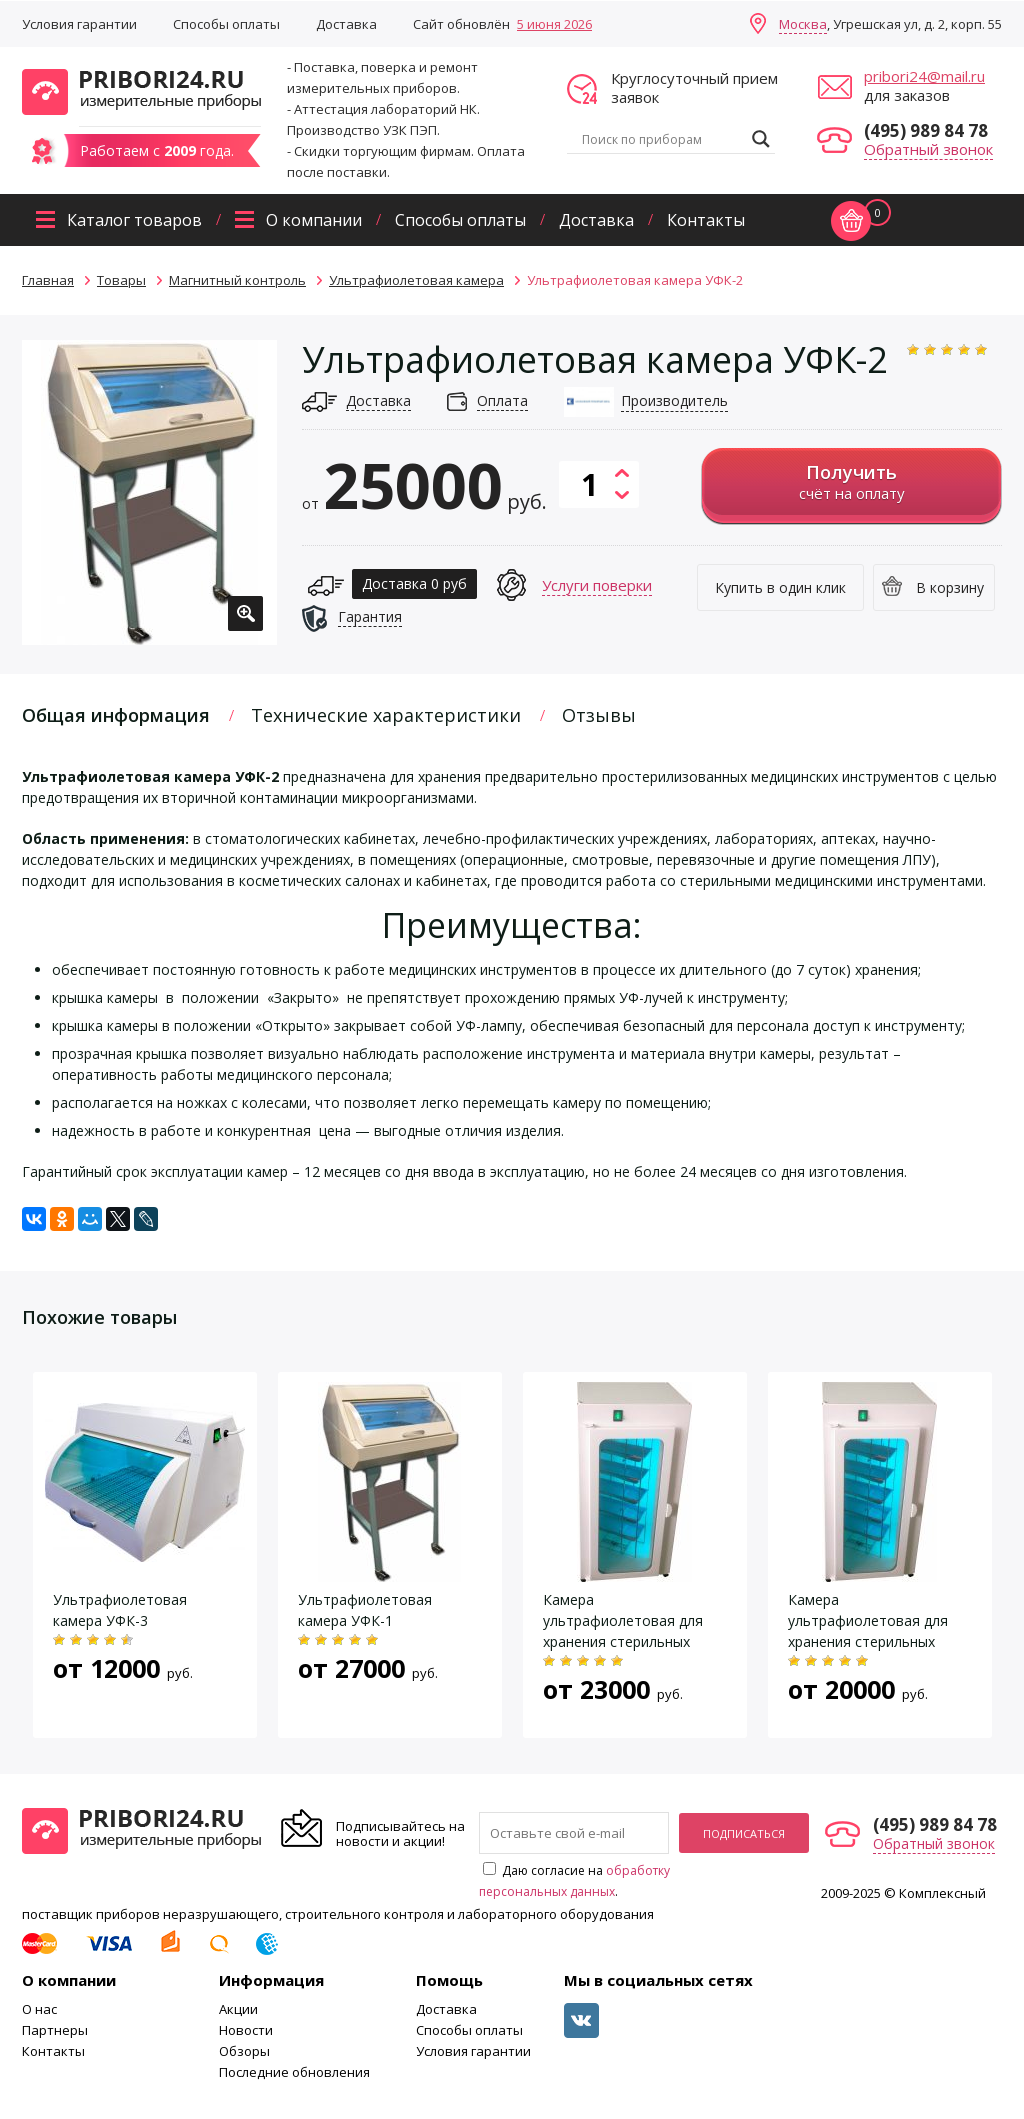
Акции (238, 2009)
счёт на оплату (851, 481)
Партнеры (55, 2030)
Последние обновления (294, 2072)
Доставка (346, 24)
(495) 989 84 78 (926, 130)
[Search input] (662, 139)
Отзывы (599, 715)
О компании (314, 220)
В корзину (950, 587)
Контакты (706, 220)
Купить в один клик (780, 587)
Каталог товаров (134, 220)
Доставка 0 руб (414, 583)
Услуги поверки (597, 585)
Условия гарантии (79, 24)
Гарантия (370, 616)
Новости (246, 2030)
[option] (149, 492)
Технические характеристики (386, 715)
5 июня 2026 (554, 24)
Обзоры (244, 2051)
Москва (803, 24)
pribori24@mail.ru (924, 76)
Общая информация (116, 715)
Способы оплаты (226, 24)
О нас (39, 2009)
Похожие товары (99, 1317)
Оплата (502, 400)
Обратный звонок (928, 149)
